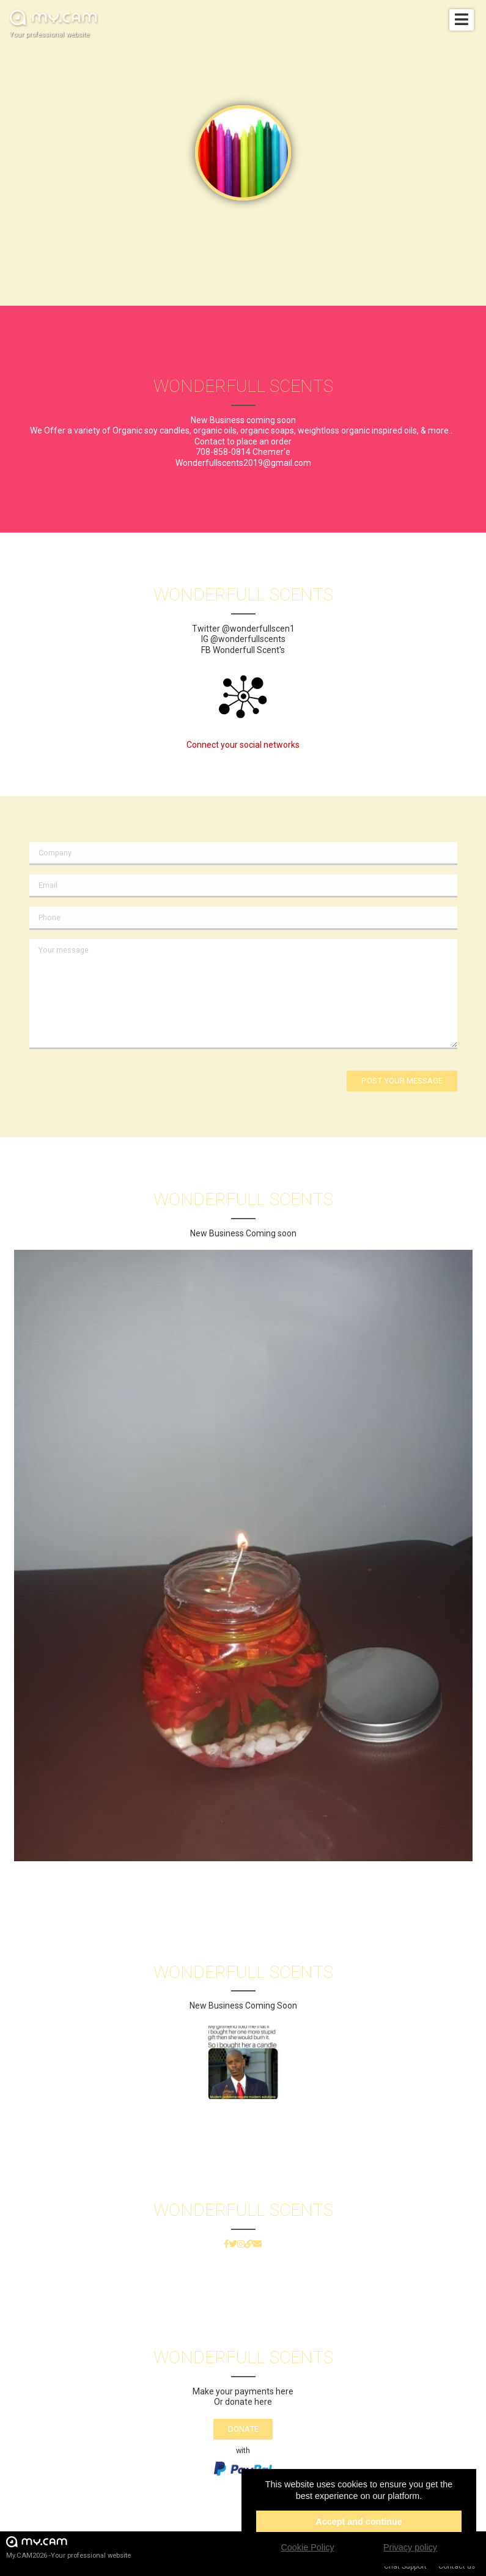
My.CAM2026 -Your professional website (68, 2546)
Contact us (456, 2566)
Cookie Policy (307, 2547)
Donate (243, 2429)
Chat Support (405, 2566)
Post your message (402, 1080)
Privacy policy (410, 2547)
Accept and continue (358, 2521)
